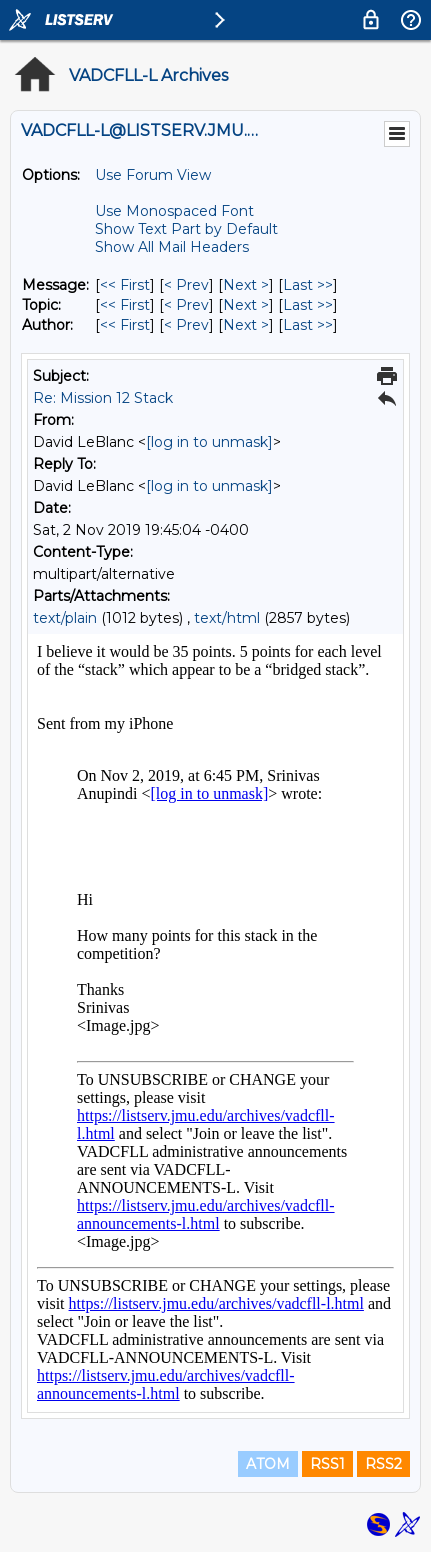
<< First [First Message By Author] (125, 325)
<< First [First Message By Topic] (125, 305)
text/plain (65, 618)
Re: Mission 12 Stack (103, 398)
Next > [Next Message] (246, 285)
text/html (227, 618)
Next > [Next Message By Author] (246, 325)
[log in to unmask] (209, 442)
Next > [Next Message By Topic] (246, 305)
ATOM (268, 1464)
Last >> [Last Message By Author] (308, 325)
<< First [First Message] (125, 285)
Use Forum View (153, 175)
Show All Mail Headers (172, 247)
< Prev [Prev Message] (186, 285)
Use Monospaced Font (174, 211)
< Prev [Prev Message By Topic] (186, 305)
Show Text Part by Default (186, 229)
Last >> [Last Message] (308, 285)
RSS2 (383, 1464)
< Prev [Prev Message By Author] (186, 325)
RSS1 (327, 1464)
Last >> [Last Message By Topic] (308, 305)
